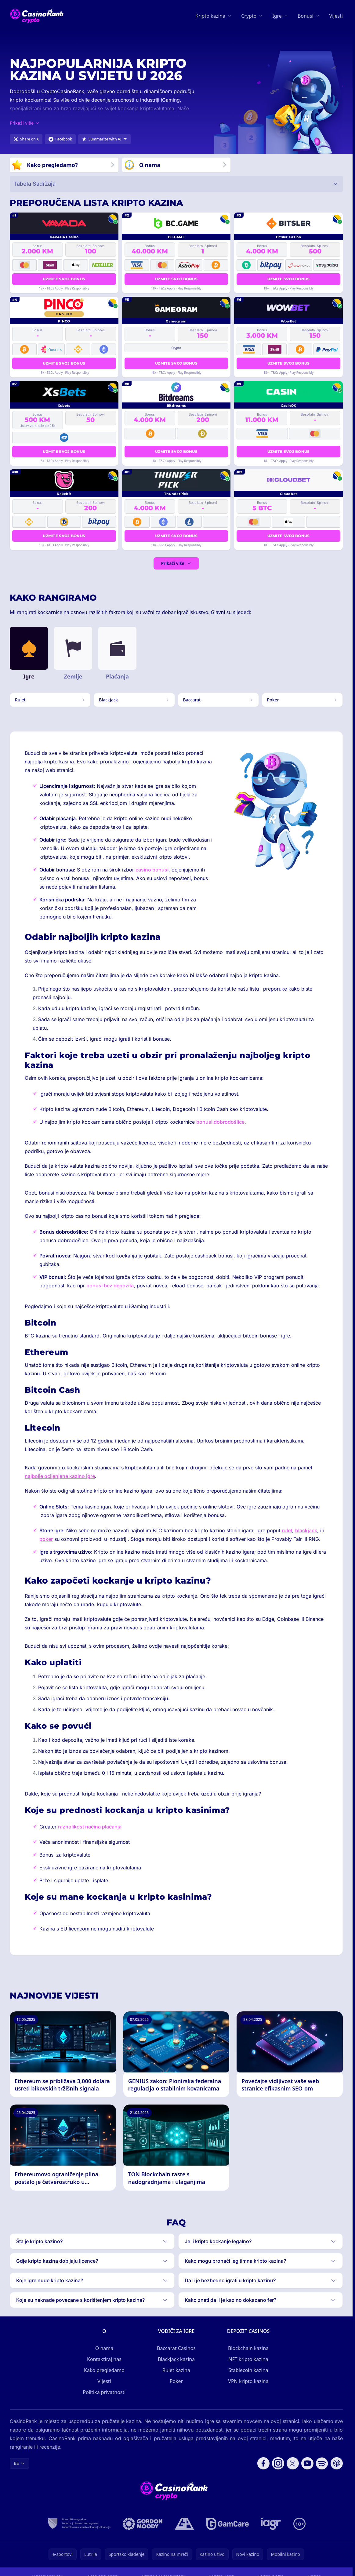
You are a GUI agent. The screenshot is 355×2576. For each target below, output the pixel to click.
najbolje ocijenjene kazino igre (60, 1476)
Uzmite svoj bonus (64, 279)
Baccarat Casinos (176, 2348)
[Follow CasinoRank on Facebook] (263, 2463)
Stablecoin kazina (248, 2370)
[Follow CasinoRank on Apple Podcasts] (337, 2463)
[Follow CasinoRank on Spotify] (322, 2463)
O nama (104, 2348)
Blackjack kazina (176, 2359)
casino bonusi (152, 870)
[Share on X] (26, 139)
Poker (176, 2381)
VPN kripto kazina (248, 2381)
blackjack (306, 1530)
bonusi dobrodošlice (220, 1122)
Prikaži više (176, 563)
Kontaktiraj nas (104, 2359)
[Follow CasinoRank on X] (293, 2463)
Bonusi (305, 16)
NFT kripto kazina (248, 2359)
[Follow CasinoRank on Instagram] (278, 2463)
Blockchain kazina (248, 2348)
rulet (287, 1530)
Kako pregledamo (104, 2370)
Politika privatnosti (104, 2392)
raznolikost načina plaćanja (89, 1827)
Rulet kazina (176, 2370)
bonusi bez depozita (110, 1286)
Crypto (248, 16)
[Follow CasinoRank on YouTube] (307, 2463)
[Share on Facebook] (60, 139)
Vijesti (336, 16)
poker (46, 1539)
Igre (277, 16)
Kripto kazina (210, 16)
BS (19, 2463)
